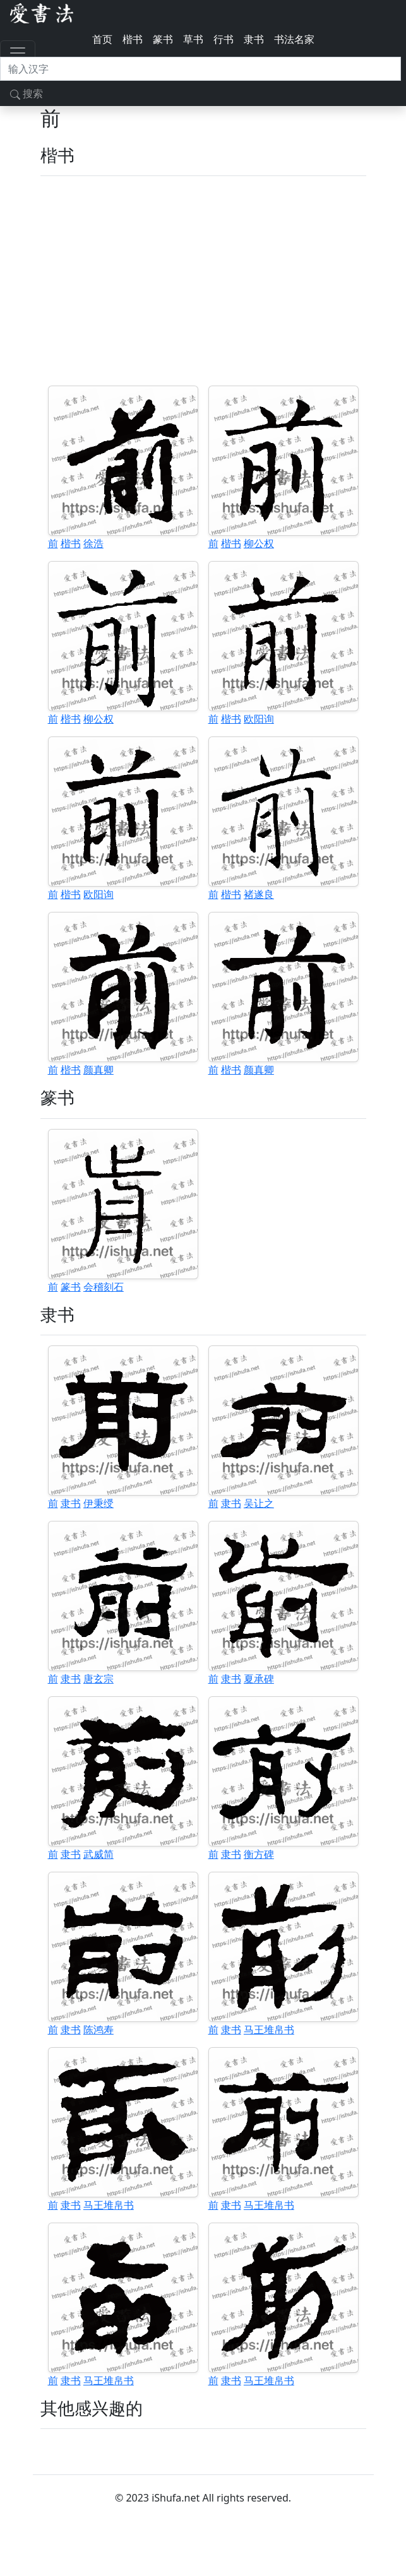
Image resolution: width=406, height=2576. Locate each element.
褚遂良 (259, 894)
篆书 (163, 39)
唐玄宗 (98, 1679)
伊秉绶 (98, 1503)
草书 (193, 39)
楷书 (132, 39)
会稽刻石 (103, 1287)
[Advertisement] (203, 280)
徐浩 (93, 543)
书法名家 (294, 39)
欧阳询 (259, 719)
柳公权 (259, 543)
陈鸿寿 (98, 2029)
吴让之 (259, 1503)
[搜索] (200, 69)
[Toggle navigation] (17, 53)
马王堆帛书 (269, 2029)
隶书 (254, 39)
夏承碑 (259, 1679)
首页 (102, 39)
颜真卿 (98, 1070)
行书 (223, 39)
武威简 (98, 1854)
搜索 (26, 93)
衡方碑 (259, 1854)
